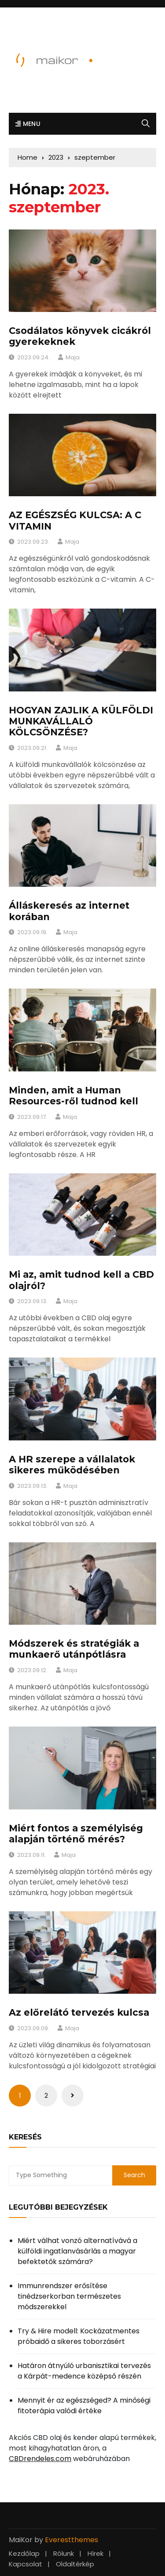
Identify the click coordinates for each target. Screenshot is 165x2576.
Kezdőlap (24, 2553)
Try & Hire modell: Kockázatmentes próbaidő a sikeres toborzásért (78, 2336)
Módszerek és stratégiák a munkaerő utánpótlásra (74, 1649)
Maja (73, 357)
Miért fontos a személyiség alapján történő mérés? (76, 1834)
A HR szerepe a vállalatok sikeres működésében (72, 1465)
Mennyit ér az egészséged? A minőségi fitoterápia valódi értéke (84, 2405)
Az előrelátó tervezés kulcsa (79, 2012)
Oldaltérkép (75, 2564)
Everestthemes (71, 2540)
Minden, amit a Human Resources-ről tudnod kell (73, 1096)
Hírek (95, 2553)
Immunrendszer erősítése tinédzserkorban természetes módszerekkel (69, 2296)
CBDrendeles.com (40, 2459)
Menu (27, 123)
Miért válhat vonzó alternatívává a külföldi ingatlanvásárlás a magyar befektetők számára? (77, 2251)
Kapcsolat (25, 2564)
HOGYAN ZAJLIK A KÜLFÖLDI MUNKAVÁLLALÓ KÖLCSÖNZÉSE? (81, 721)
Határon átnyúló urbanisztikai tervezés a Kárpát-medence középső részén (84, 2371)
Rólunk (63, 2553)
